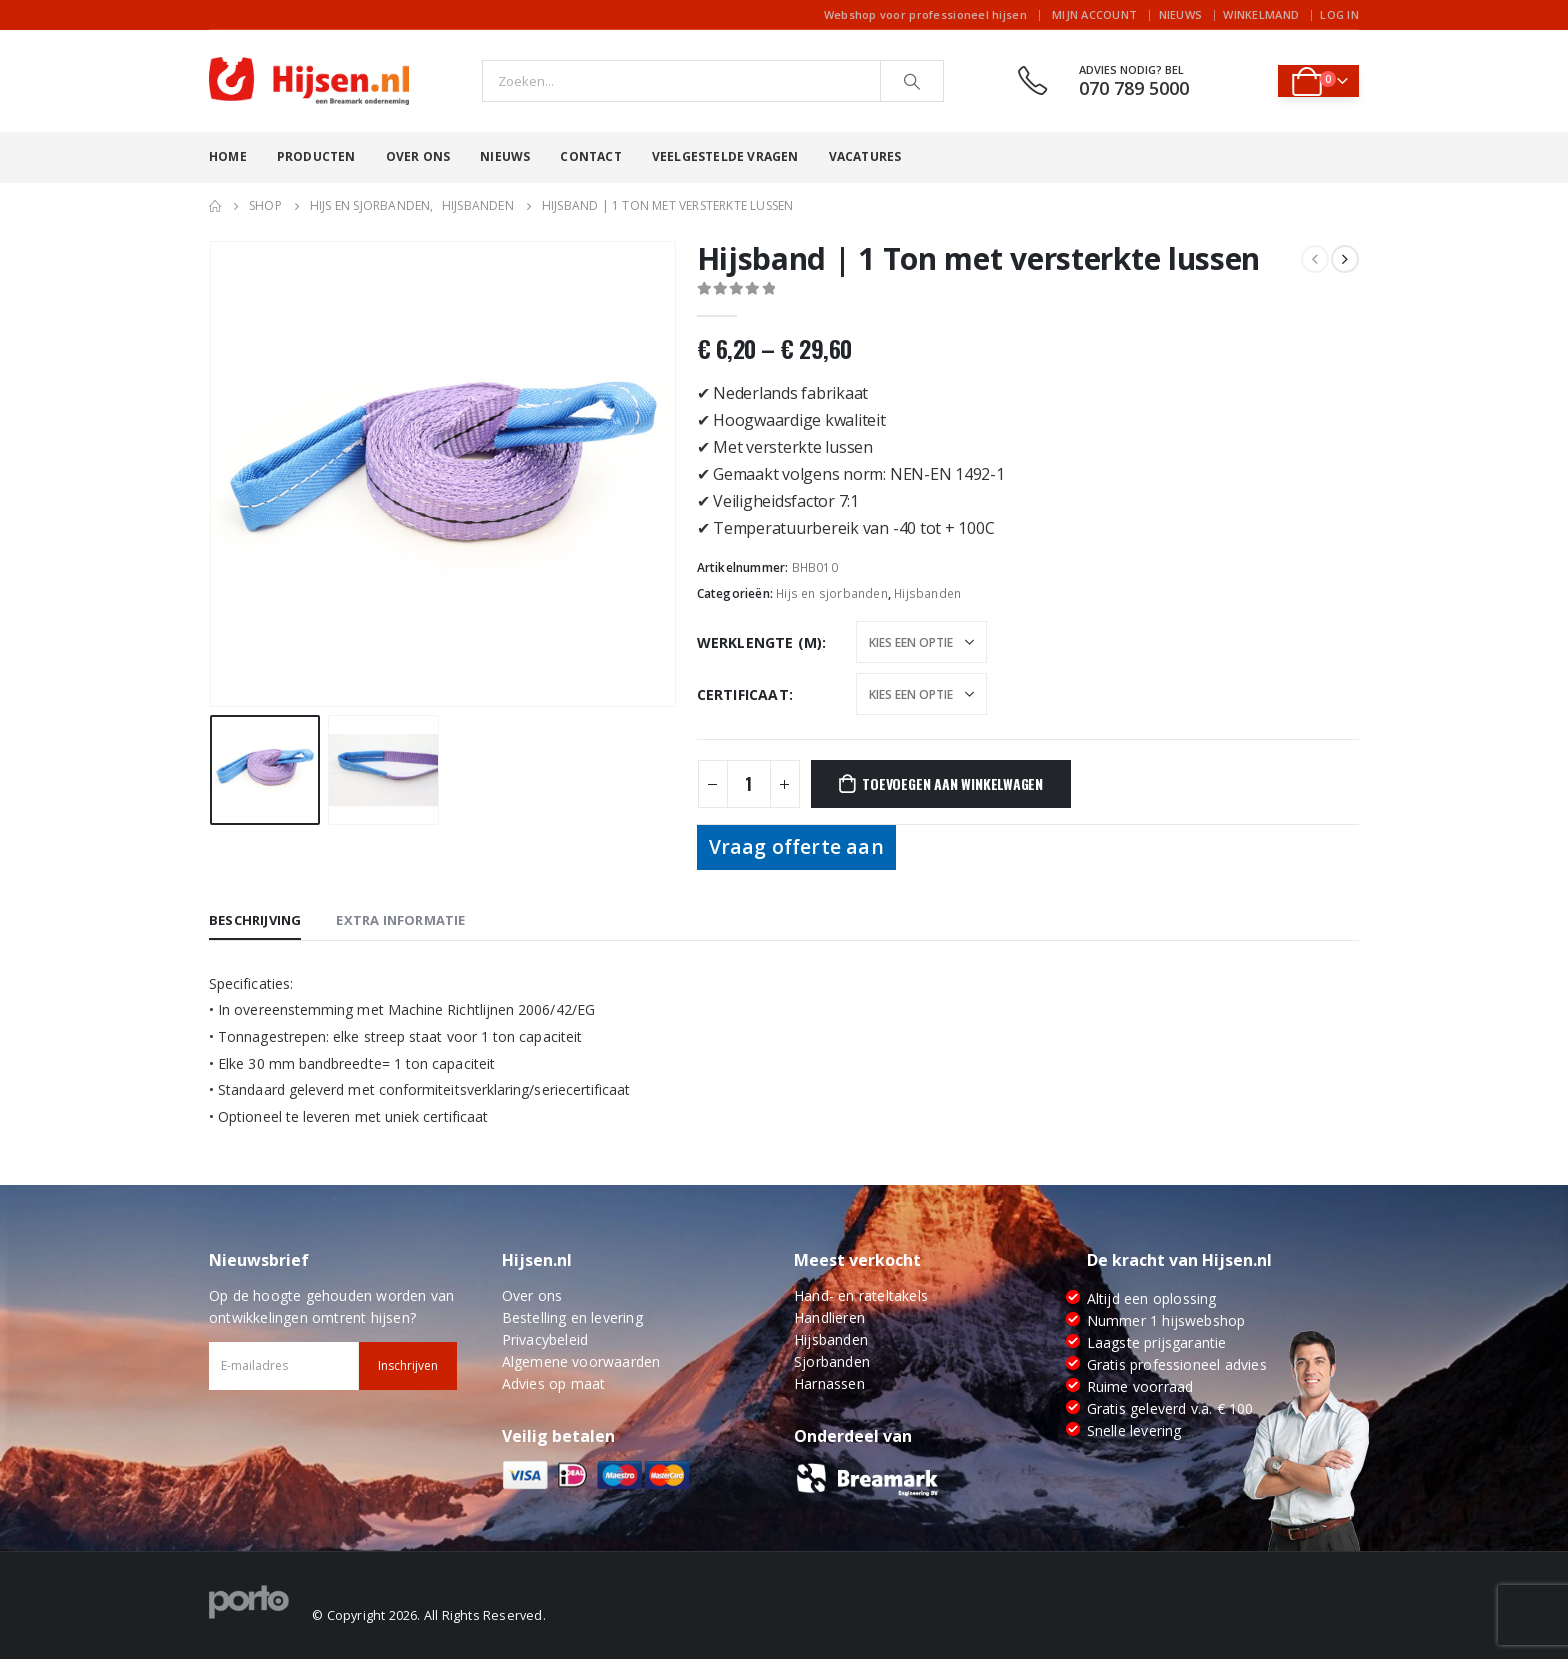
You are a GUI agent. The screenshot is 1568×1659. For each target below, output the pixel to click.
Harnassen (829, 1383)
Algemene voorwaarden (581, 1361)
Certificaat (743, 694)
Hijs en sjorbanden (832, 593)
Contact (590, 156)
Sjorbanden (832, 1361)
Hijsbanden (927, 593)
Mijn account (1094, 14)
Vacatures (865, 156)
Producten (316, 156)
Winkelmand (1261, 14)
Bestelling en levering (572, 1317)
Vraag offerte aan (796, 846)
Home (228, 156)
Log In (1339, 14)
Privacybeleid (545, 1339)
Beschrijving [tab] (255, 920)
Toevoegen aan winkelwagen (952, 783)
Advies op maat (554, 1383)
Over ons (418, 156)
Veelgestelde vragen (725, 156)
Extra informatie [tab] (400, 920)
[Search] (912, 81)
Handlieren (829, 1317)
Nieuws (1181, 14)
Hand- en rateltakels (861, 1295)
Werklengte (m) (760, 642)
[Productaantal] (749, 784)
